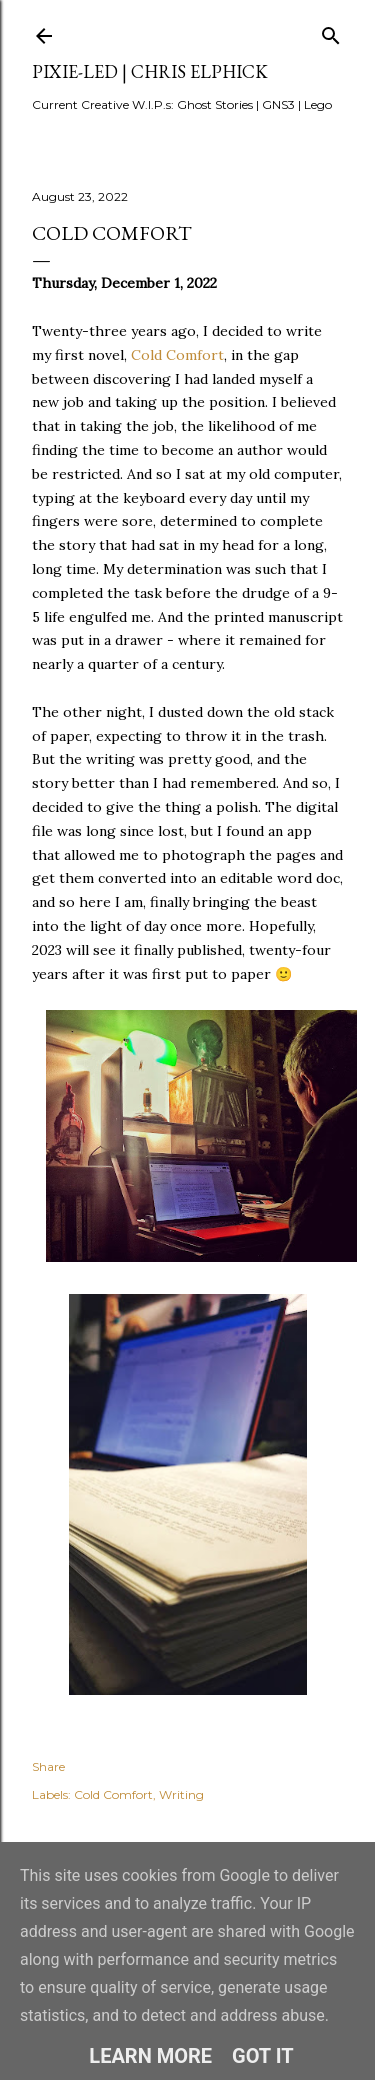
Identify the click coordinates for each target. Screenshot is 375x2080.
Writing (181, 1794)
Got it (263, 2056)
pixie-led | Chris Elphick (150, 71)
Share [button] (48, 1766)
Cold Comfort (177, 355)
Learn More (150, 2056)
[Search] (331, 31)
